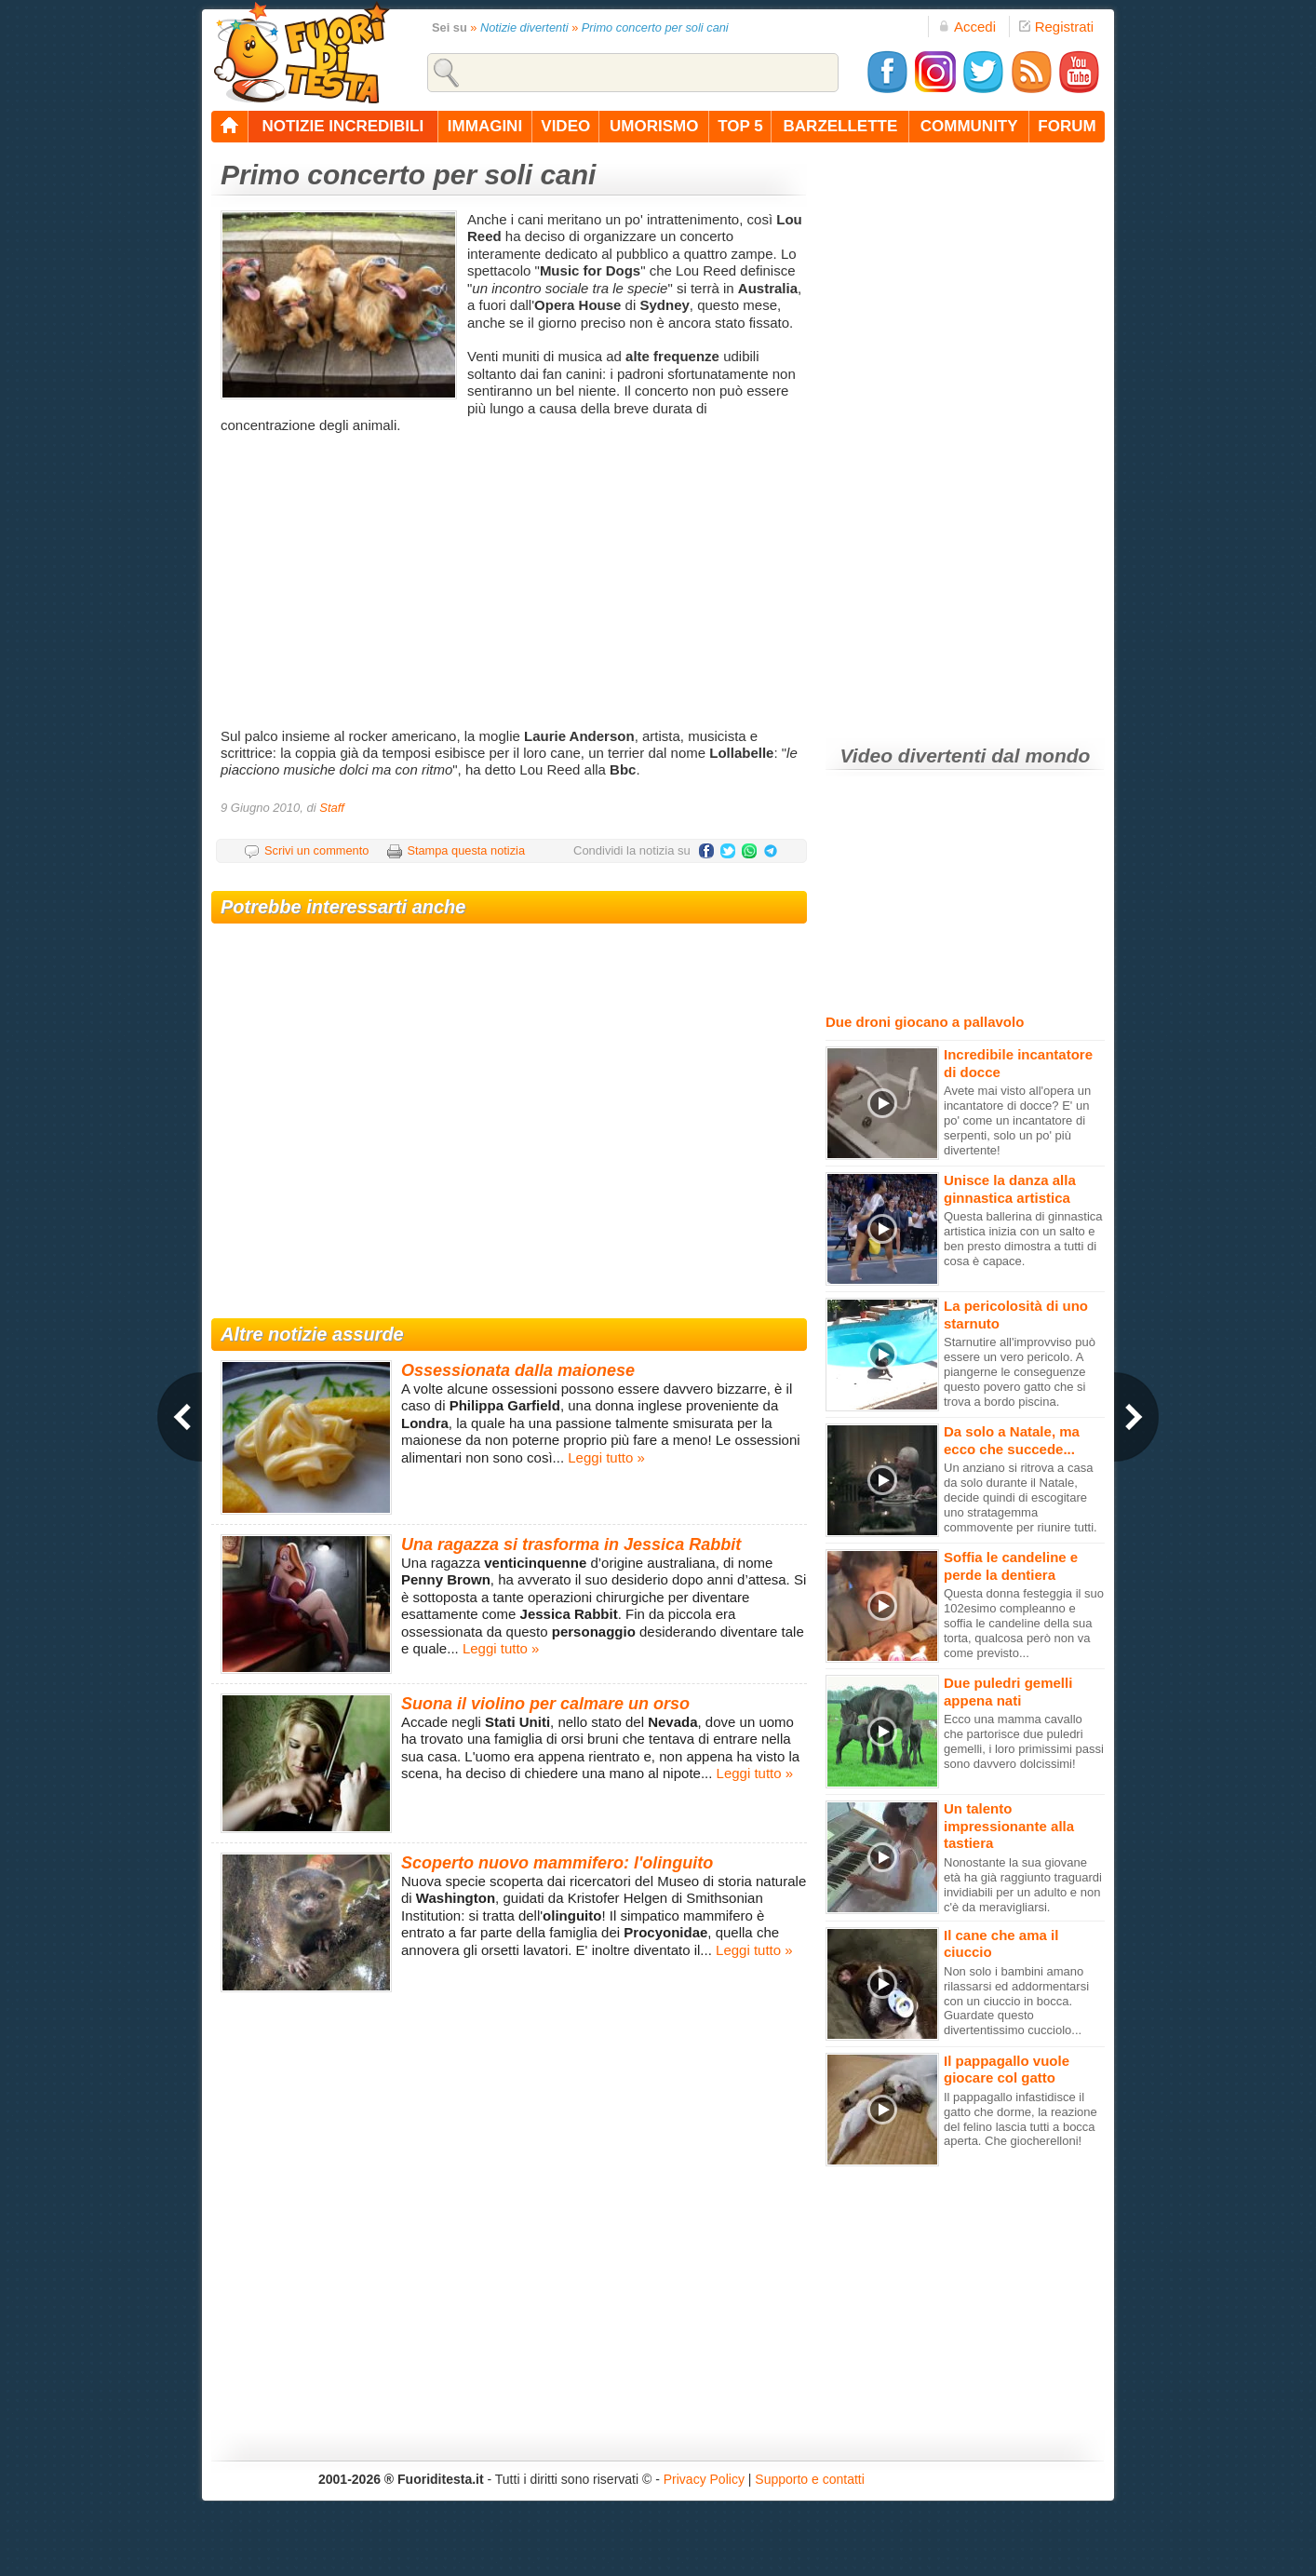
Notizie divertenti (524, 27)
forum (1066, 126)
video (565, 126)
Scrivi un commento (316, 850)
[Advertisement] (511, 579)
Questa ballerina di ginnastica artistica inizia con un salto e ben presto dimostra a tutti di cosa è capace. (1023, 1238)
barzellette (841, 126)
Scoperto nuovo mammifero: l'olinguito (557, 1863)
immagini (485, 126)
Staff (331, 808)
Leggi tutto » (606, 1457)
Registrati (1056, 26)
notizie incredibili (342, 126)
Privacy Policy (704, 2479)
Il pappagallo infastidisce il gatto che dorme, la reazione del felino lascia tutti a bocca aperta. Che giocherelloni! (1020, 2119)
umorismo (654, 126)
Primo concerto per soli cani (655, 27)
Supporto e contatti (810, 2479)
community (969, 126)
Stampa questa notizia (466, 850)
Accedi (967, 26)
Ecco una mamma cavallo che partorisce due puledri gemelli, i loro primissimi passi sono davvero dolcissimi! (1024, 1741)
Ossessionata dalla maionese (518, 1370)
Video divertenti (913, 755)
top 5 (740, 126)
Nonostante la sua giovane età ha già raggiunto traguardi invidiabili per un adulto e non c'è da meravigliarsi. (1023, 1884)
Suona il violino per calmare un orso (545, 1703)
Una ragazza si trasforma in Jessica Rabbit (571, 1544)
